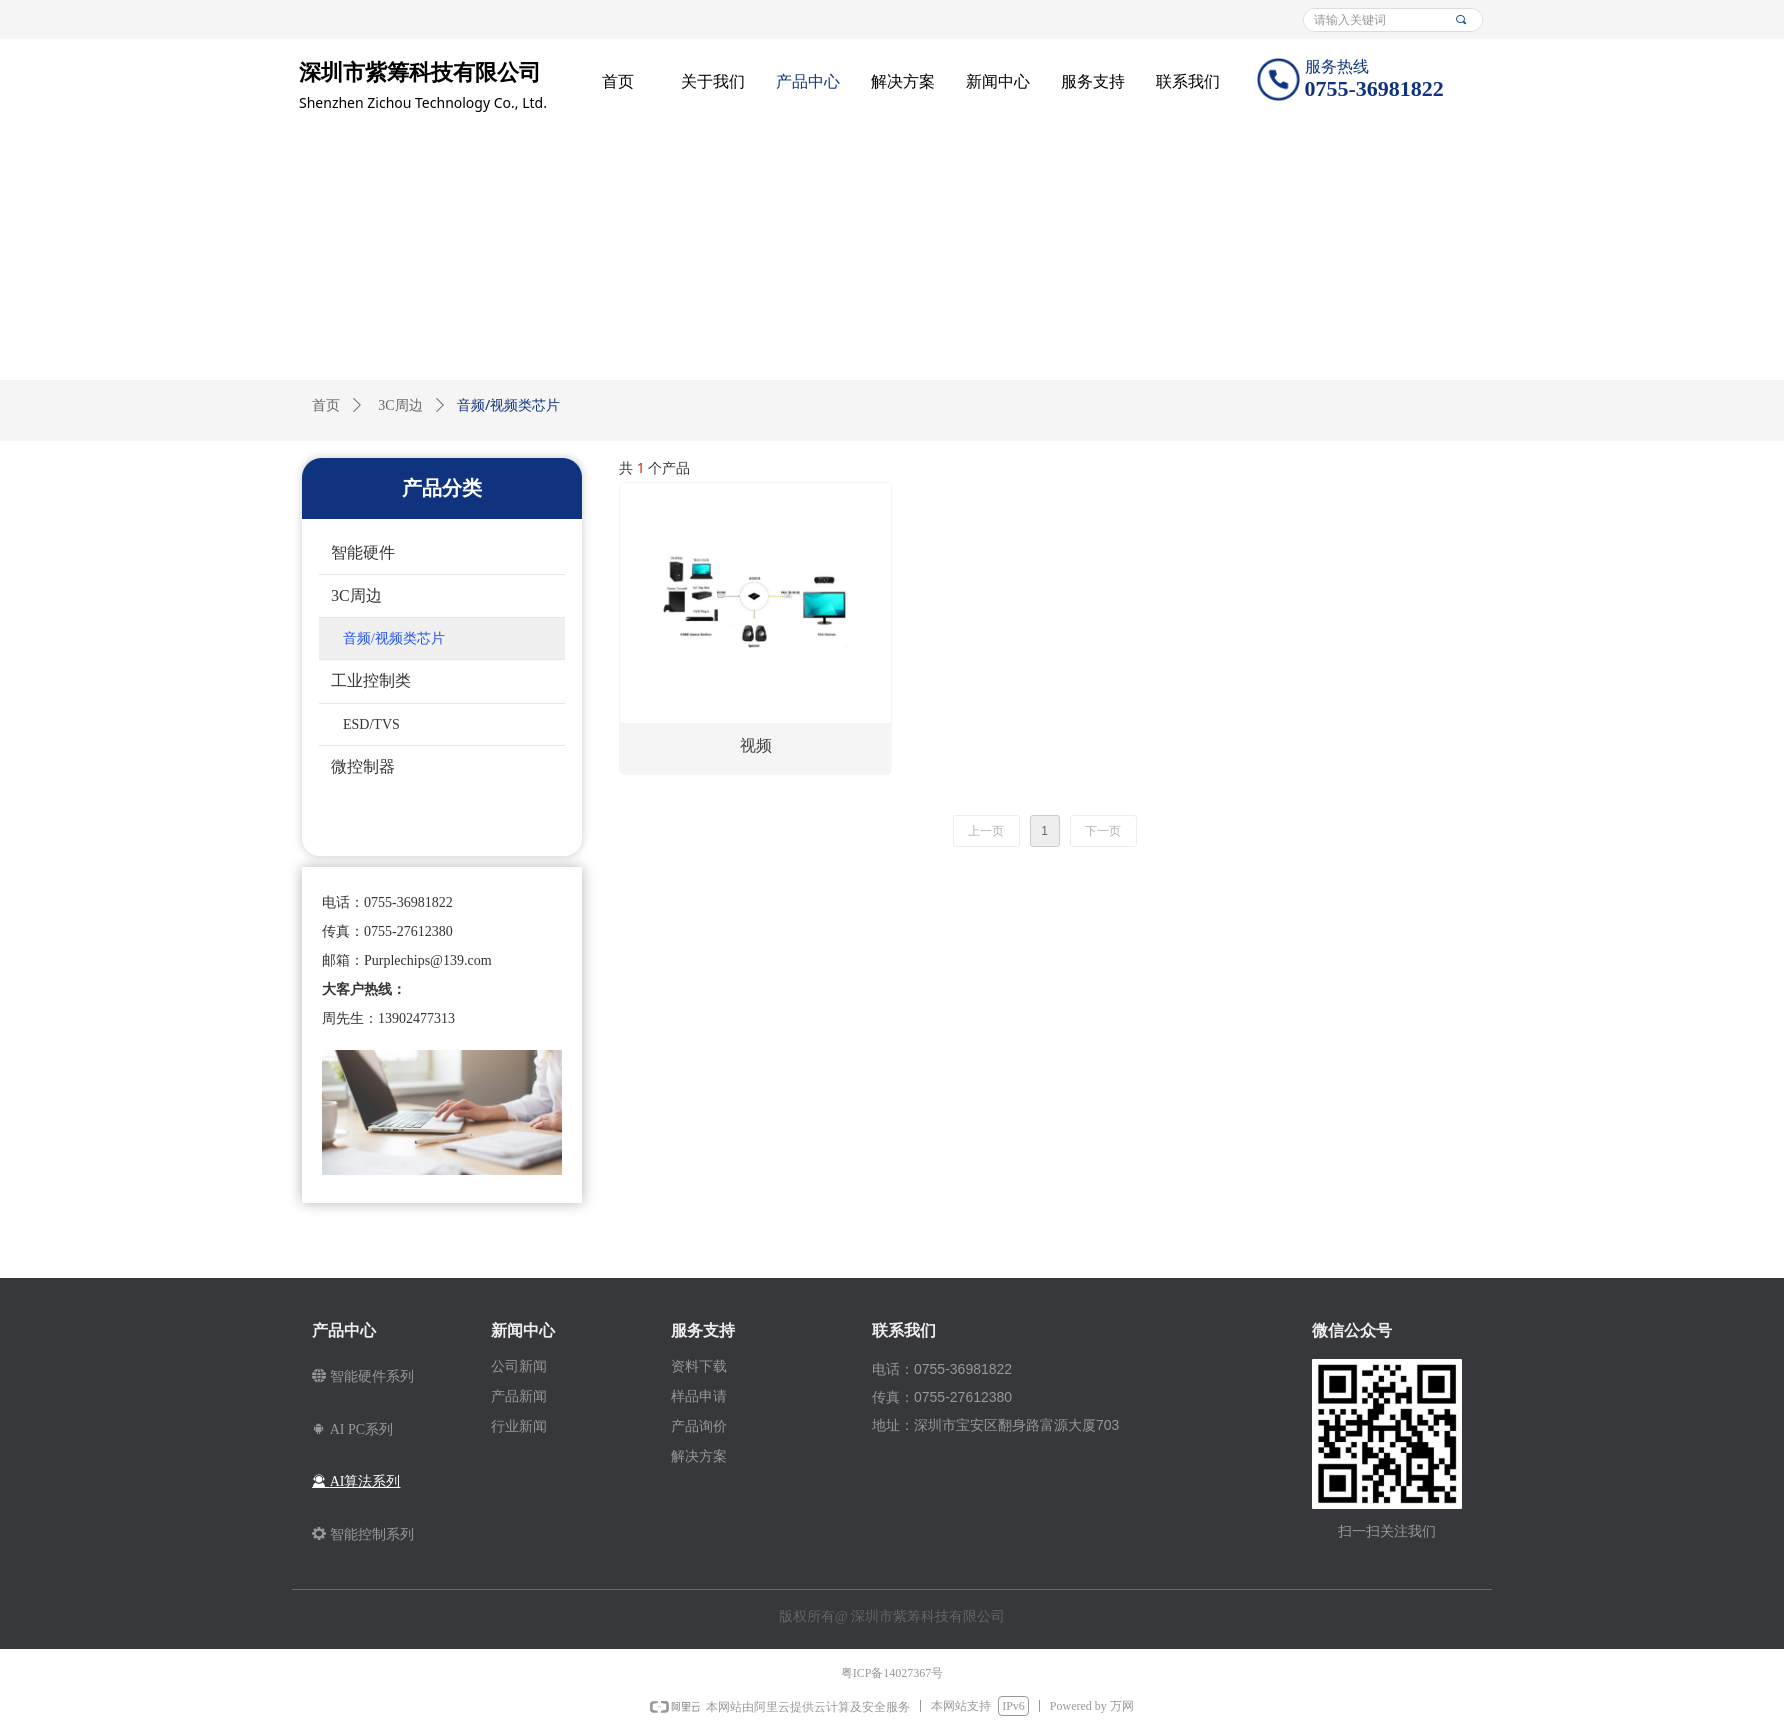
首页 (326, 405)
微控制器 (363, 766)
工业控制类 (371, 680)
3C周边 (400, 405)
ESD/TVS (371, 724)
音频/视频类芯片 (394, 638)
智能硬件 (363, 552)
